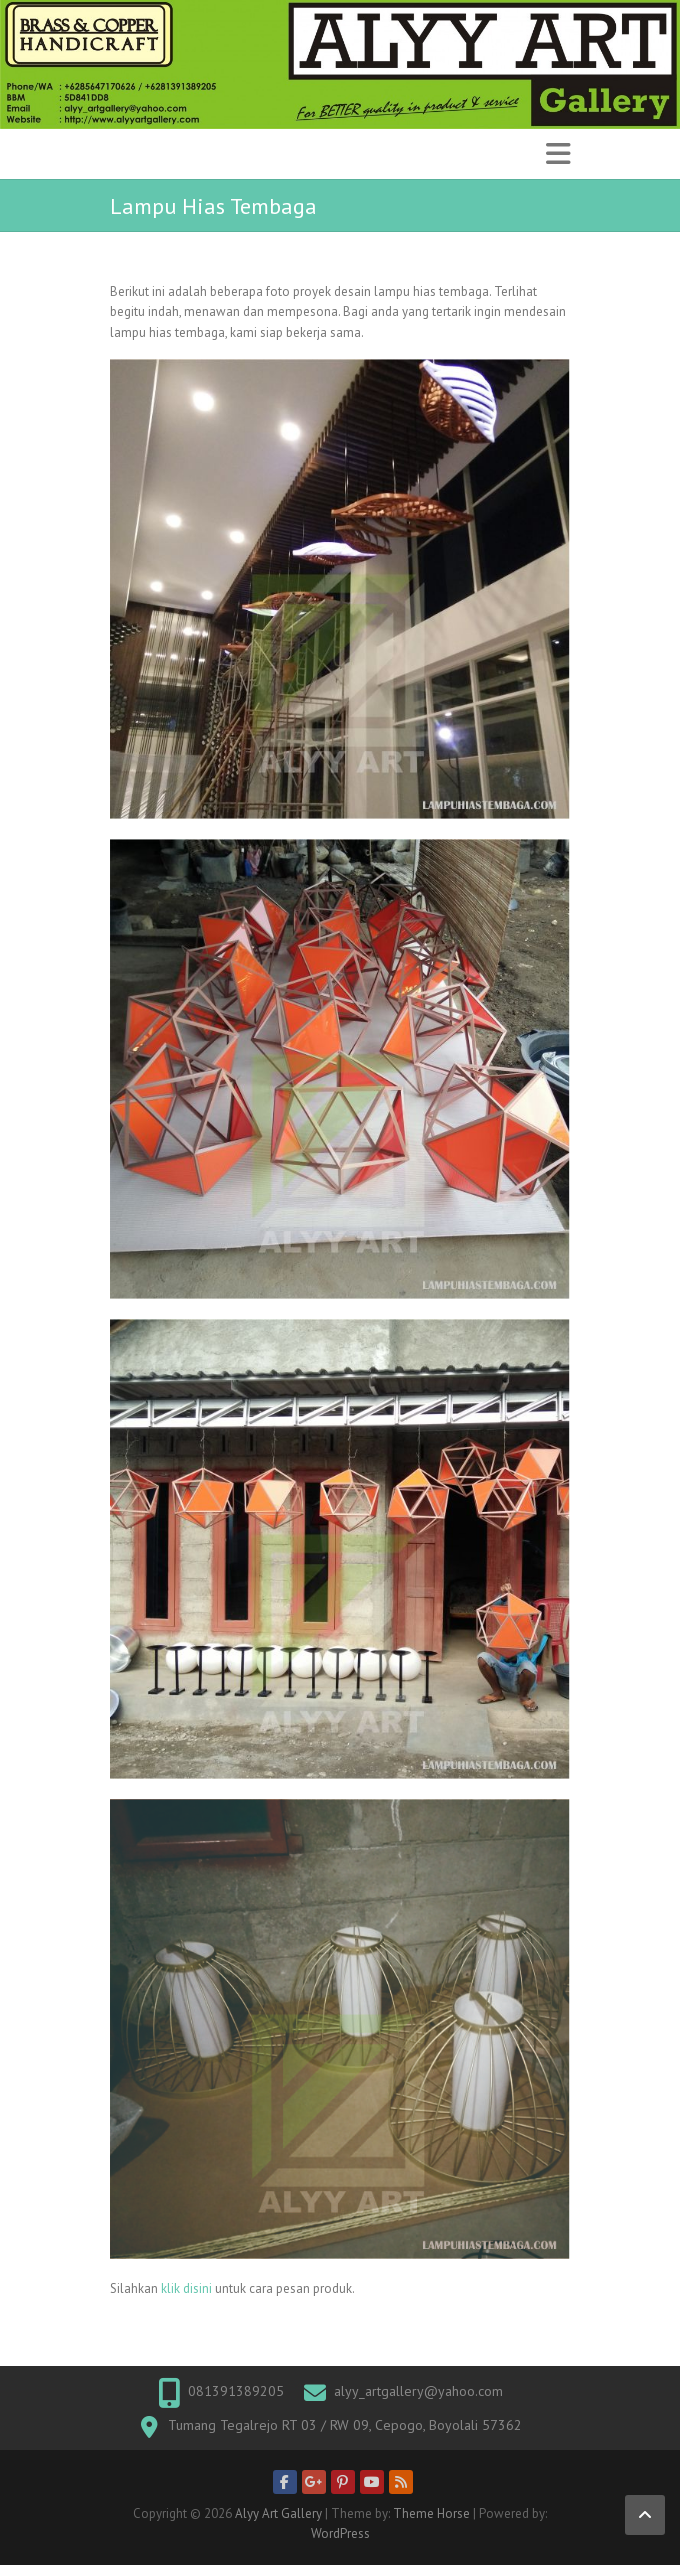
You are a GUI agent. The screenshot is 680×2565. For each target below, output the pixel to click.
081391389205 (236, 2391)
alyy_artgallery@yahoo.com (418, 2391)
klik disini (186, 2288)
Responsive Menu (558, 153)
